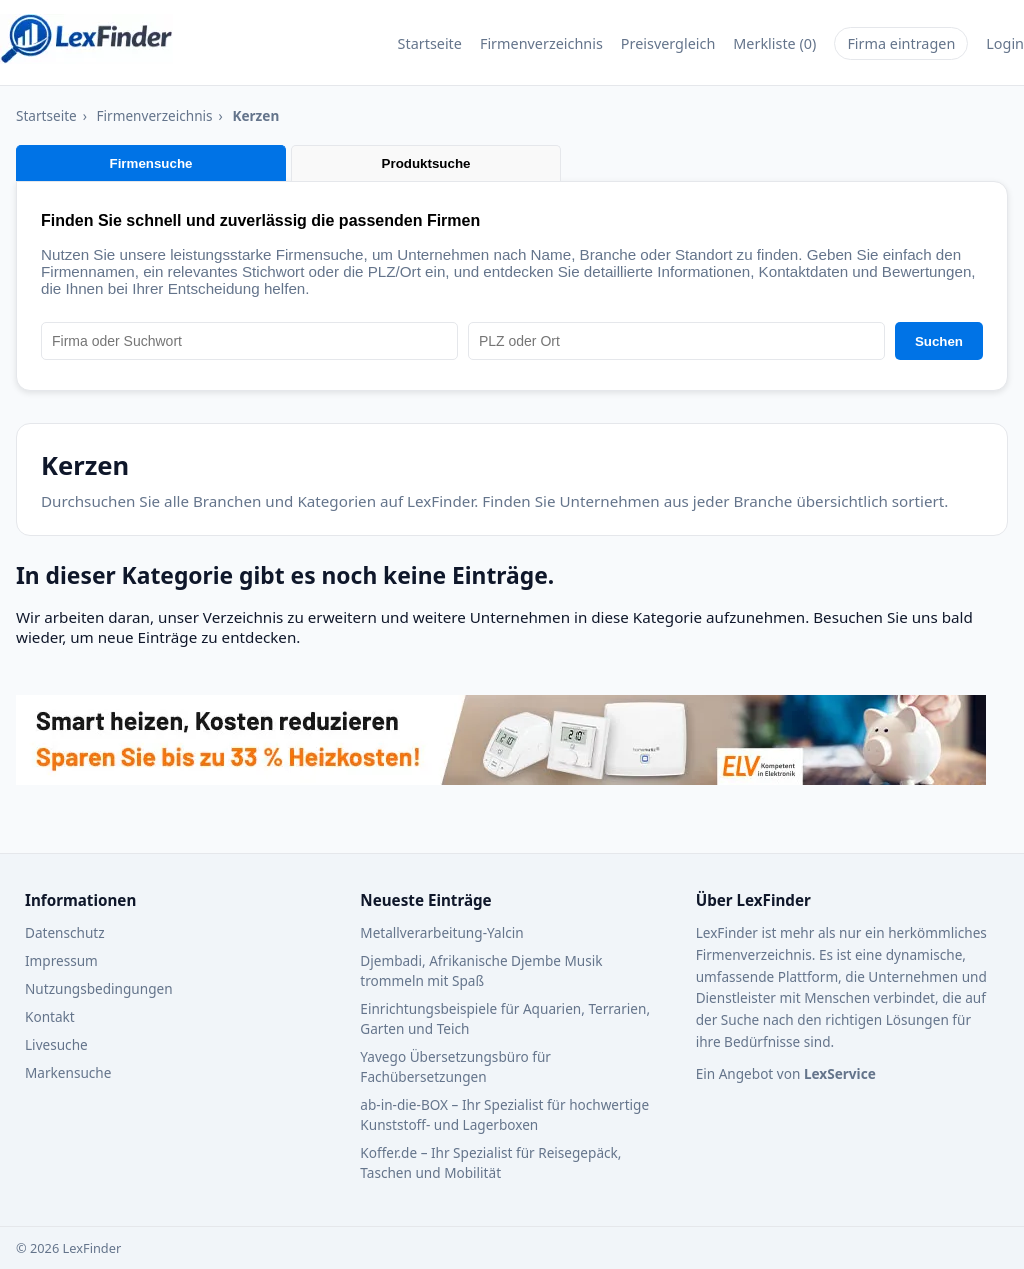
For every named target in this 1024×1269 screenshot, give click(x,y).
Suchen (939, 341)
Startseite (430, 43)
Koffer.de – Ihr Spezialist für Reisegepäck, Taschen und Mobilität (490, 1162)
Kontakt (50, 1016)
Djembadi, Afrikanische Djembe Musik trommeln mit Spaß (481, 970)
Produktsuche (426, 163)
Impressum (61, 960)
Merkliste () (774, 43)
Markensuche (68, 1072)
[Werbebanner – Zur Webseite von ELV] (501, 779)
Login (1005, 43)
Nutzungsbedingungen (99, 988)
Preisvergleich (668, 43)
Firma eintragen (901, 43)
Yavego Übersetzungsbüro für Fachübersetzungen (455, 1066)
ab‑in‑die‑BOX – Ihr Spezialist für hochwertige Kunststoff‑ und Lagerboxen (504, 1114)
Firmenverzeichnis (541, 43)
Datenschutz (65, 932)
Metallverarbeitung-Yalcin (441, 932)
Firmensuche (151, 163)
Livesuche (56, 1044)
